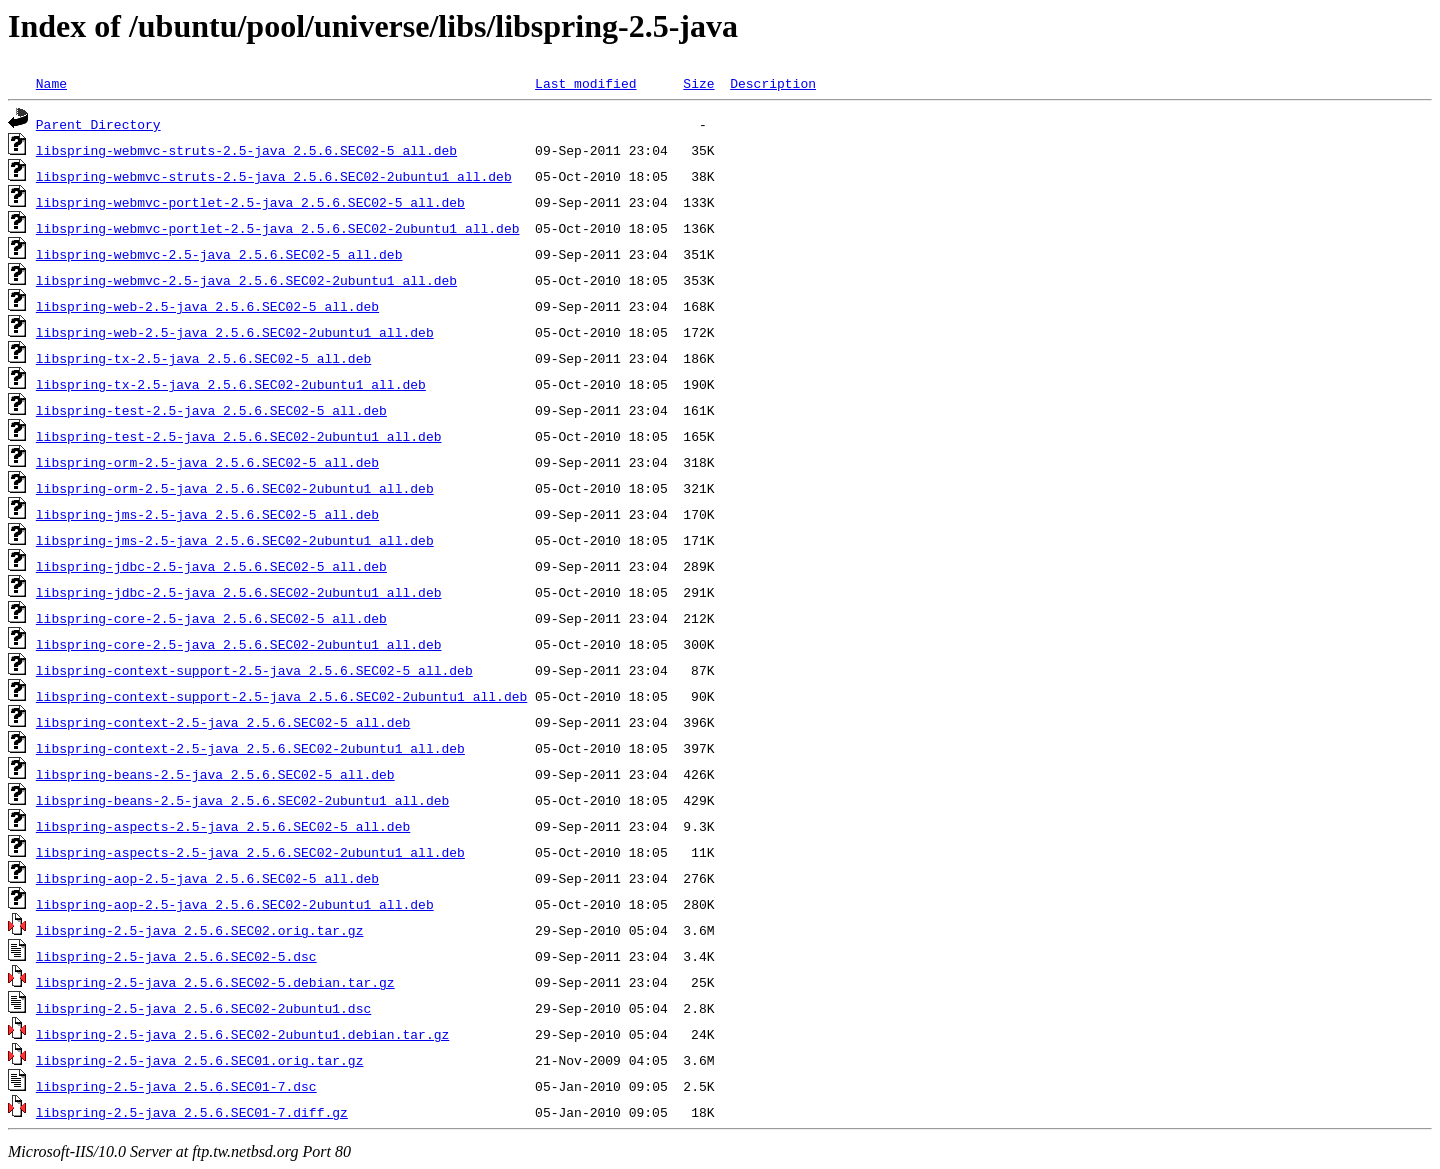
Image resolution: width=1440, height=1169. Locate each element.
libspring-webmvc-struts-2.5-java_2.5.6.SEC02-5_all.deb (246, 150)
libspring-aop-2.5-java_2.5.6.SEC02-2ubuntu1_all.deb (235, 904)
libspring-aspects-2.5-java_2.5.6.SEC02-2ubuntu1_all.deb (250, 852)
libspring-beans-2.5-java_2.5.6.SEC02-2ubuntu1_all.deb (242, 800)
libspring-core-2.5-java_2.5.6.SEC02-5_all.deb (211, 618)
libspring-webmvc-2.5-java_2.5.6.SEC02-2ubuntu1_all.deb (246, 280)
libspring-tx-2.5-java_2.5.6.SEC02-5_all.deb (203, 358)
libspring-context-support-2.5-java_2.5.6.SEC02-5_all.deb (254, 670)
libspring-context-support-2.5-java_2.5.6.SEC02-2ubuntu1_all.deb (281, 696)
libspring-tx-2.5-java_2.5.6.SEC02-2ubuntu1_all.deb (231, 384)
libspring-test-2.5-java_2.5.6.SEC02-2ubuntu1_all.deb (239, 436)
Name (51, 83)
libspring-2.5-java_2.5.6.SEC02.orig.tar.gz (200, 930)
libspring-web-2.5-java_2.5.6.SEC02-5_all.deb (207, 306)
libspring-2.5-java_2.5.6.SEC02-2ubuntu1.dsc (203, 1008)
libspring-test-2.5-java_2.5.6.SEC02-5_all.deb (211, 410)
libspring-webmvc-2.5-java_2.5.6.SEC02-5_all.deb (219, 254)
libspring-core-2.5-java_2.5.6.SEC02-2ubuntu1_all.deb (239, 644)
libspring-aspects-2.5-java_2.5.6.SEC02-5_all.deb (223, 826)
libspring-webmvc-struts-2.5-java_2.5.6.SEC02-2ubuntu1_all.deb (274, 176)
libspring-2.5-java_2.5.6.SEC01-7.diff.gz (192, 1112)
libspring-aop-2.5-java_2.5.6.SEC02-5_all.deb (207, 878)
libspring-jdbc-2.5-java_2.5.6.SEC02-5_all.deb (211, 566)
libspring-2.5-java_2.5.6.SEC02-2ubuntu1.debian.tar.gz (242, 1034)
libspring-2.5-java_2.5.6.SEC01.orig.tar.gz (200, 1060)
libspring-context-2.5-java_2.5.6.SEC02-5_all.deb (223, 722)
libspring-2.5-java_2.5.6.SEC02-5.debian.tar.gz (215, 982)
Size (698, 83)
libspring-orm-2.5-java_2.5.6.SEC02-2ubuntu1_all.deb (235, 488)
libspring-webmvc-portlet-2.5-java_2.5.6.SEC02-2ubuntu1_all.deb (278, 228)
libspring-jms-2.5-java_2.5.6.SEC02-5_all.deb (207, 514)
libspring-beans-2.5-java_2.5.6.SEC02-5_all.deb (215, 774)
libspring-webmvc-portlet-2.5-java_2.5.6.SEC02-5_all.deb (250, 202)
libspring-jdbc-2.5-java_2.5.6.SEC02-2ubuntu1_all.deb (239, 592)
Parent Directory (98, 124)
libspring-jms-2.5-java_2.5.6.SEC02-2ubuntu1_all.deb (235, 540)
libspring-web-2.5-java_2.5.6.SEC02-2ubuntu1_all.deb (235, 332)
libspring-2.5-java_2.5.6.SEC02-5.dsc (176, 956)
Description (773, 83)
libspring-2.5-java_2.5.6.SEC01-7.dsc (176, 1086)
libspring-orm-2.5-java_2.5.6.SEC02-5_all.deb (207, 462)
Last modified (585, 83)
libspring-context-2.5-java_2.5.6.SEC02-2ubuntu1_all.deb (250, 748)
